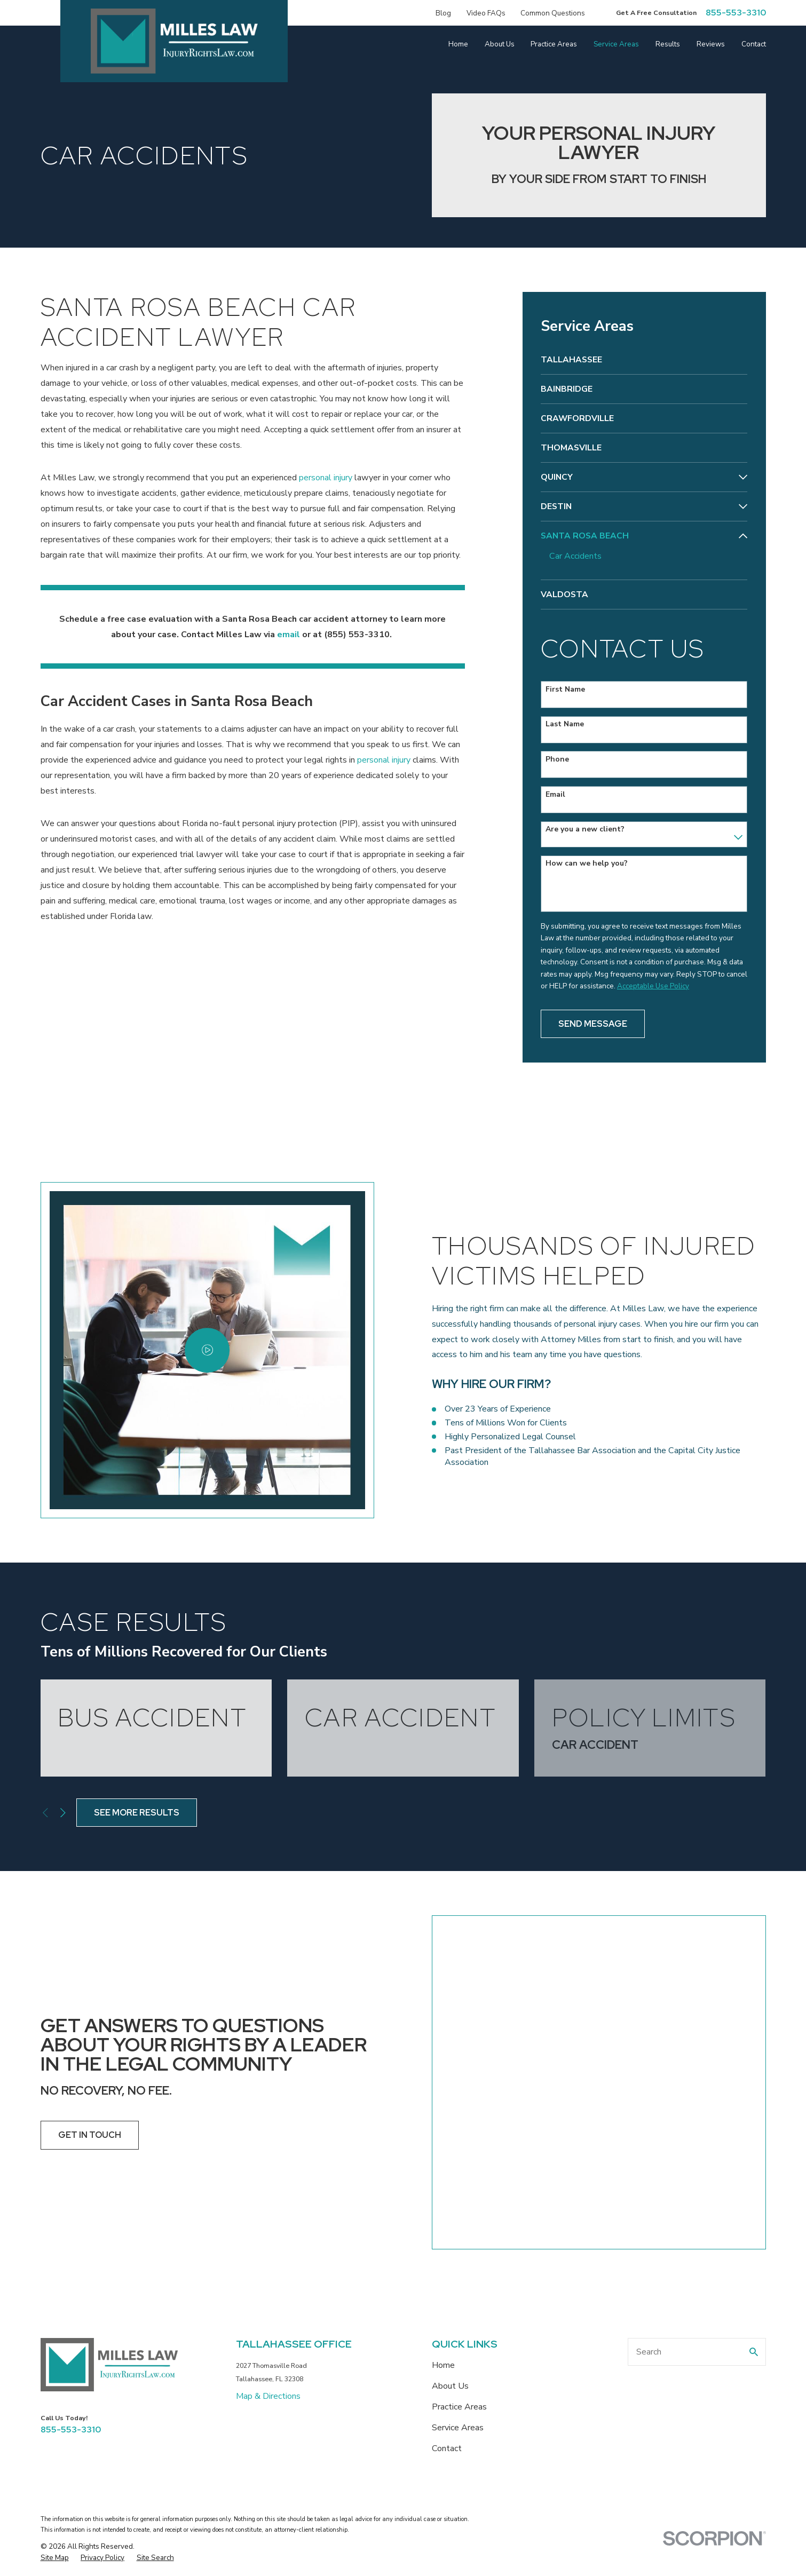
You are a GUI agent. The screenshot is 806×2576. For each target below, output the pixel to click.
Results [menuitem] (667, 44)
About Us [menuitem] (500, 44)
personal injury (325, 478)
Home (443, 2165)
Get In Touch (73, 2035)
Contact (447, 2248)
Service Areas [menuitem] (616, 44)
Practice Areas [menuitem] (554, 44)
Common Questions (552, 13)
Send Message (592, 1023)
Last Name (565, 724)
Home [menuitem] (458, 44)
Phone (557, 759)
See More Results (136, 1812)
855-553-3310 (736, 13)
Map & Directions (268, 2196)
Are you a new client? (585, 829)
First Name (565, 689)
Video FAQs (486, 13)
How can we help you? (587, 863)
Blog (443, 13)
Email (555, 794)
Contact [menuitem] (753, 44)
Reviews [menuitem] (711, 44)
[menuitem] (644, 360)
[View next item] (63, 1813)
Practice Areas (459, 2207)
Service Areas (458, 2227)
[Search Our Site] (753, 2151)
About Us (450, 2186)
